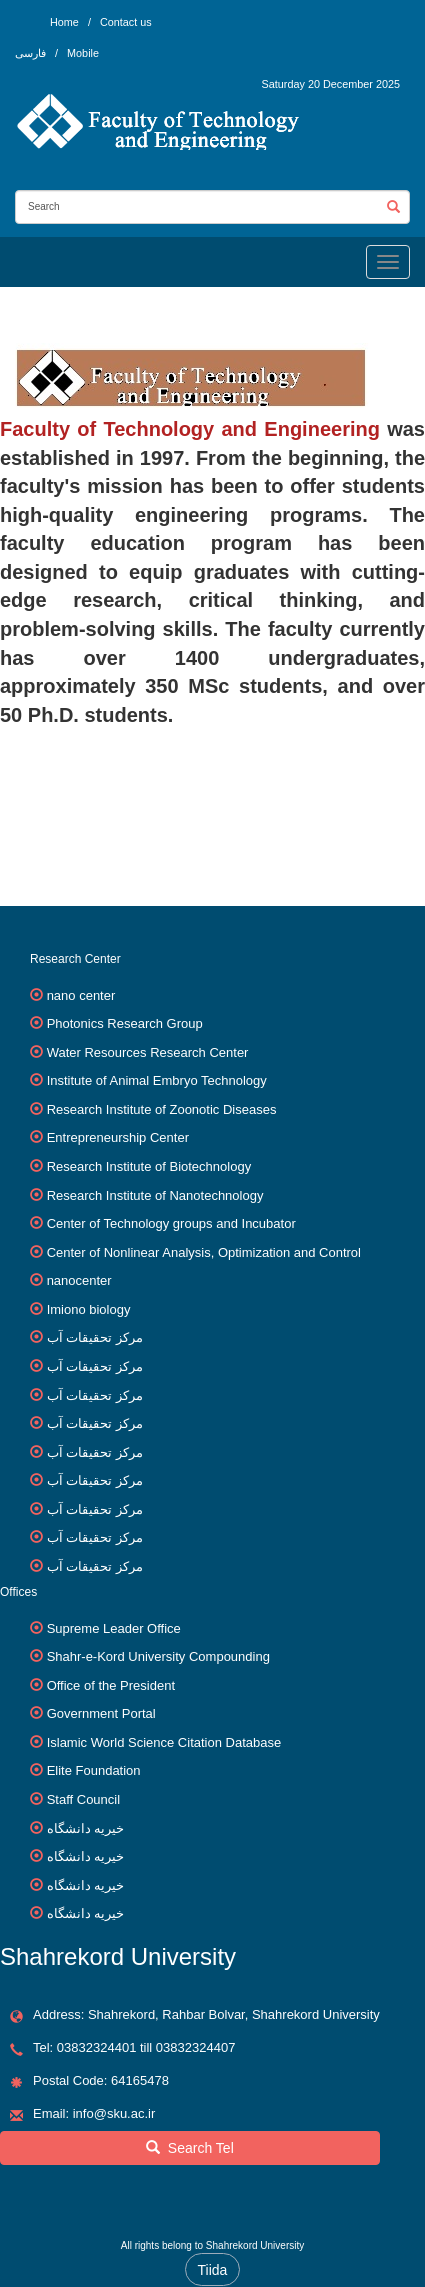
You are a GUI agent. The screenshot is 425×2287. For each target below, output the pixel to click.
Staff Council (83, 1799)
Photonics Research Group (125, 1023)
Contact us (126, 22)
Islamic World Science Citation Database (164, 1742)
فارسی (32, 53)
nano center (81, 995)
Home (64, 22)
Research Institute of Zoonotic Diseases (162, 1109)
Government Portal (101, 1713)
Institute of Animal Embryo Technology (157, 1080)
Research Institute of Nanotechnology (155, 1195)
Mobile (83, 53)
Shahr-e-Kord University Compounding (158, 1656)
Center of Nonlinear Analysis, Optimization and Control (204, 1252)
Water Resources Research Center (148, 1052)
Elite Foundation (94, 1770)
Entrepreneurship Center (118, 1137)
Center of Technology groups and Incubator (171, 1223)
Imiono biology (89, 1309)
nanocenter (79, 1280)
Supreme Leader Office (114, 1628)
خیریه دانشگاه (86, 1828)
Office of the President (111, 1685)
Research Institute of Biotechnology (149, 1166)
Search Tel (190, 2148)
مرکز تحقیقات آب (95, 1337)
